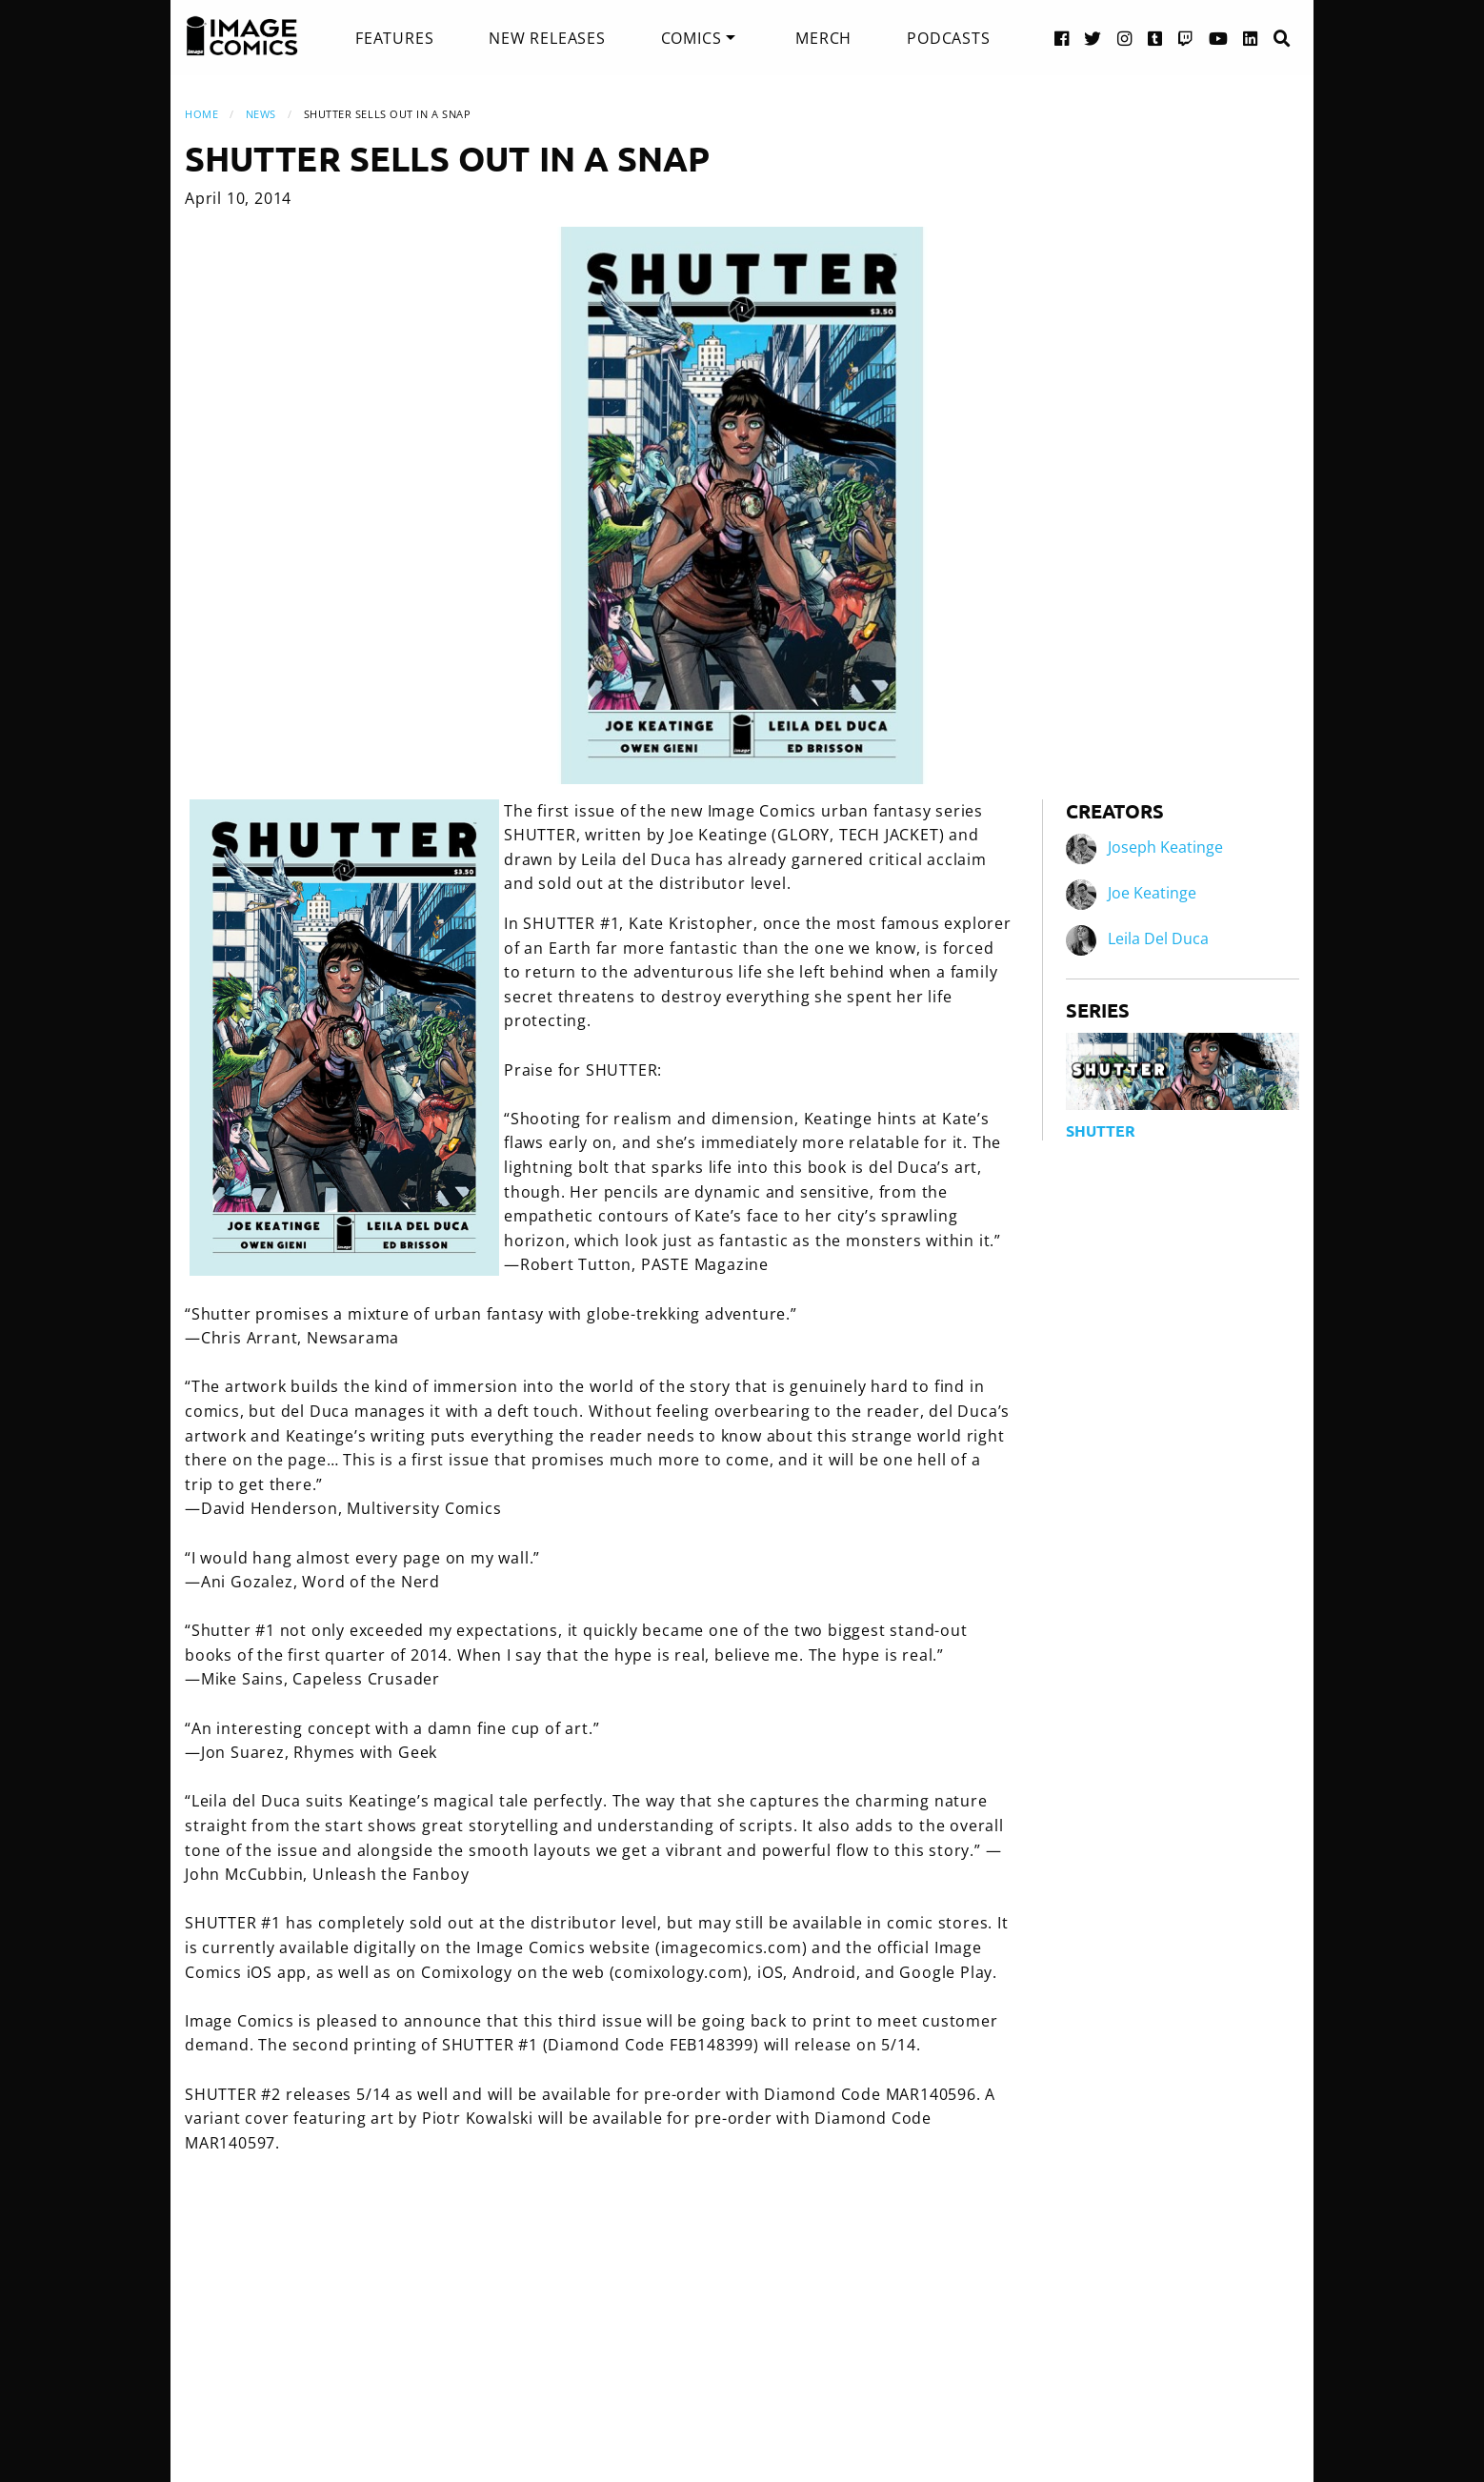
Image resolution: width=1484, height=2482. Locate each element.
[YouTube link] (1219, 38)
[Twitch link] (1185, 38)
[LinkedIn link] (1250, 38)
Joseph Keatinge (1165, 847)
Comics (691, 38)
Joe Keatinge (1152, 892)
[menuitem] (394, 38)
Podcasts (948, 38)
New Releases (547, 38)
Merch (823, 38)
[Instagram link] (1125, 38)
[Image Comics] (242, 36)
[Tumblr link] (1155, 38)
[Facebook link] (1062, 38)
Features (394, 38)
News (261, 114)
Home (201, 114)
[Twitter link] (1093, 38)
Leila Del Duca (1158, 938)
